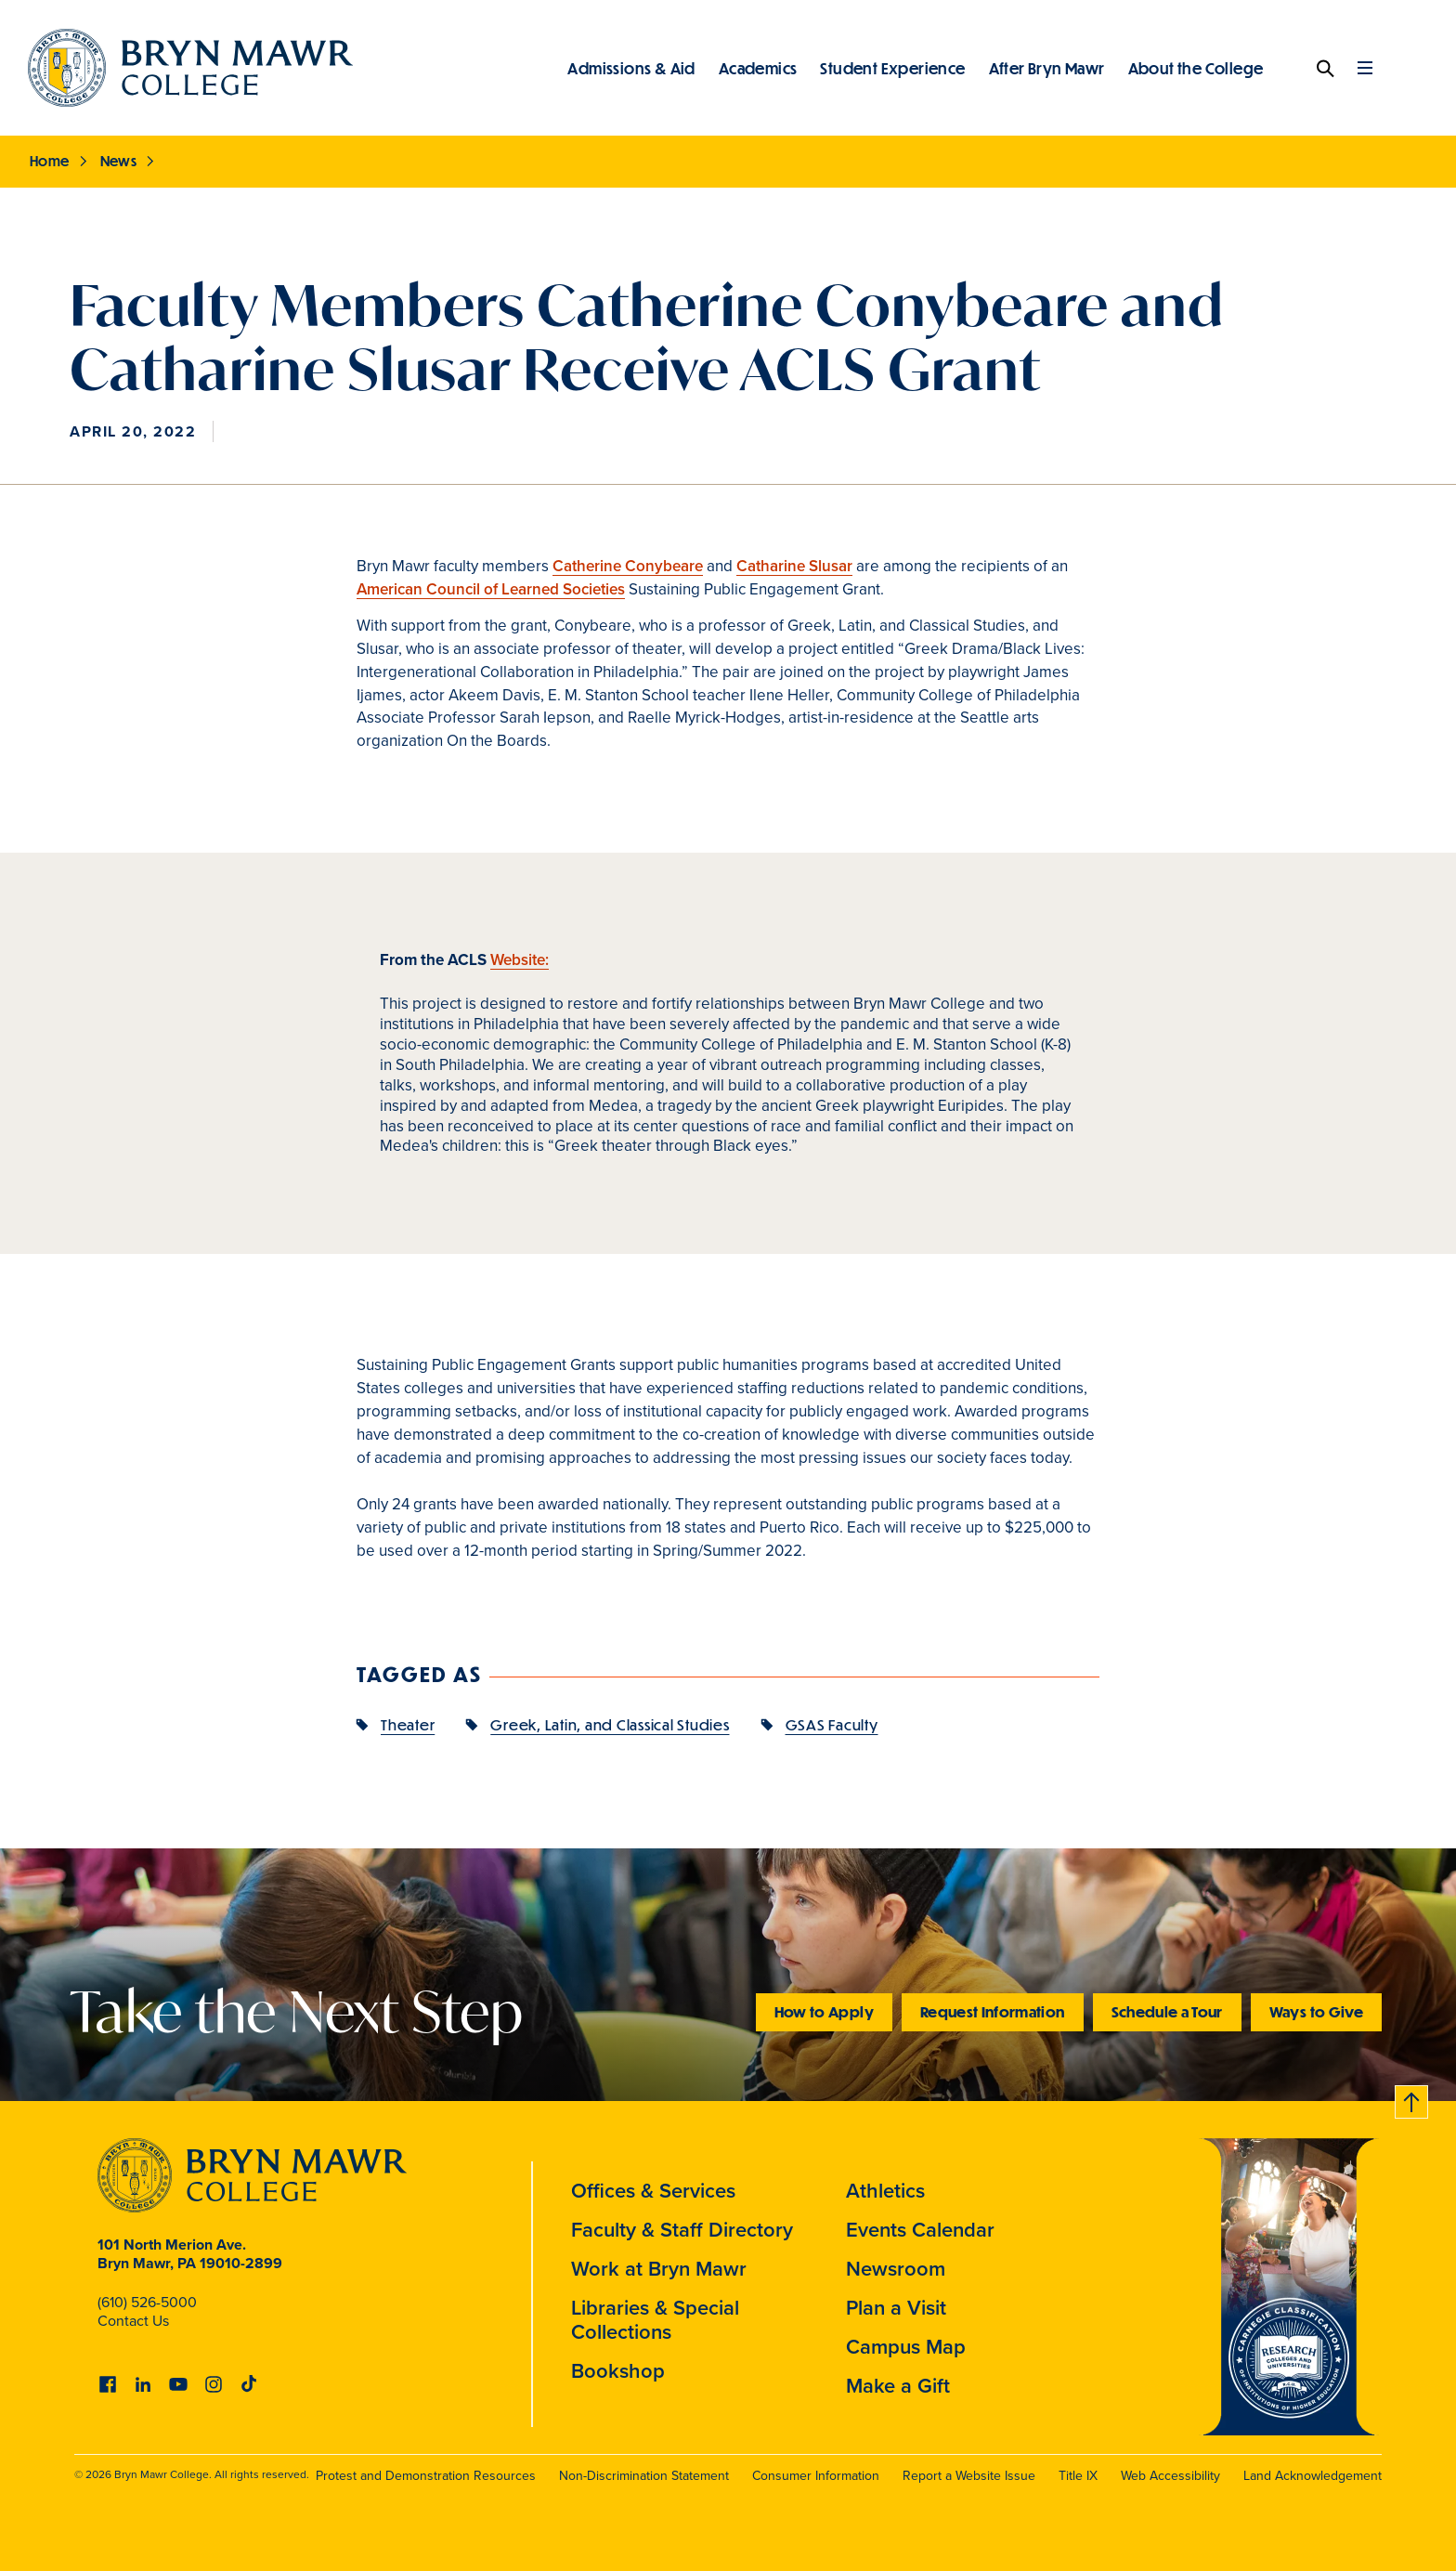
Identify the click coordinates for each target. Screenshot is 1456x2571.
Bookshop (618, 2370)
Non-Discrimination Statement (644, 2475)
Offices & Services (653, 2190)
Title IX (1078, 2475)
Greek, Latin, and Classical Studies (609, 1724)
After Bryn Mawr (1047, 68)
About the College (1196, 68)
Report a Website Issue (969, 2475)
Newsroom (895, 2268)
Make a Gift (898, 2385)
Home (50, 160)
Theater (408, 1724)
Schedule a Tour (1167, 2011)
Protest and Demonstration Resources (426, 2475)
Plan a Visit (896, 2307)
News (118, 160)
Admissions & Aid (631, 68)
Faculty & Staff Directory (682, 2229)
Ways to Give (1316, 2011)
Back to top (1412, 2098)
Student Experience (892, 68)
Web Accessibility (1170, 2475)
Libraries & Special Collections (655, 2319)
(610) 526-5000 (147, 2301)
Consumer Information (815, 2475)
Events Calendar (920, 2229)
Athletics (885, 2190)
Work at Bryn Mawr (659, 2268)
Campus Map (906, 2346)
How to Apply (824, 2011)
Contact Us (133, 2320)
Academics (758, 68)
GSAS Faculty (832, 1724)
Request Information (992, 2011)
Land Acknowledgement (1312, 2475)
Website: (519, 959)
